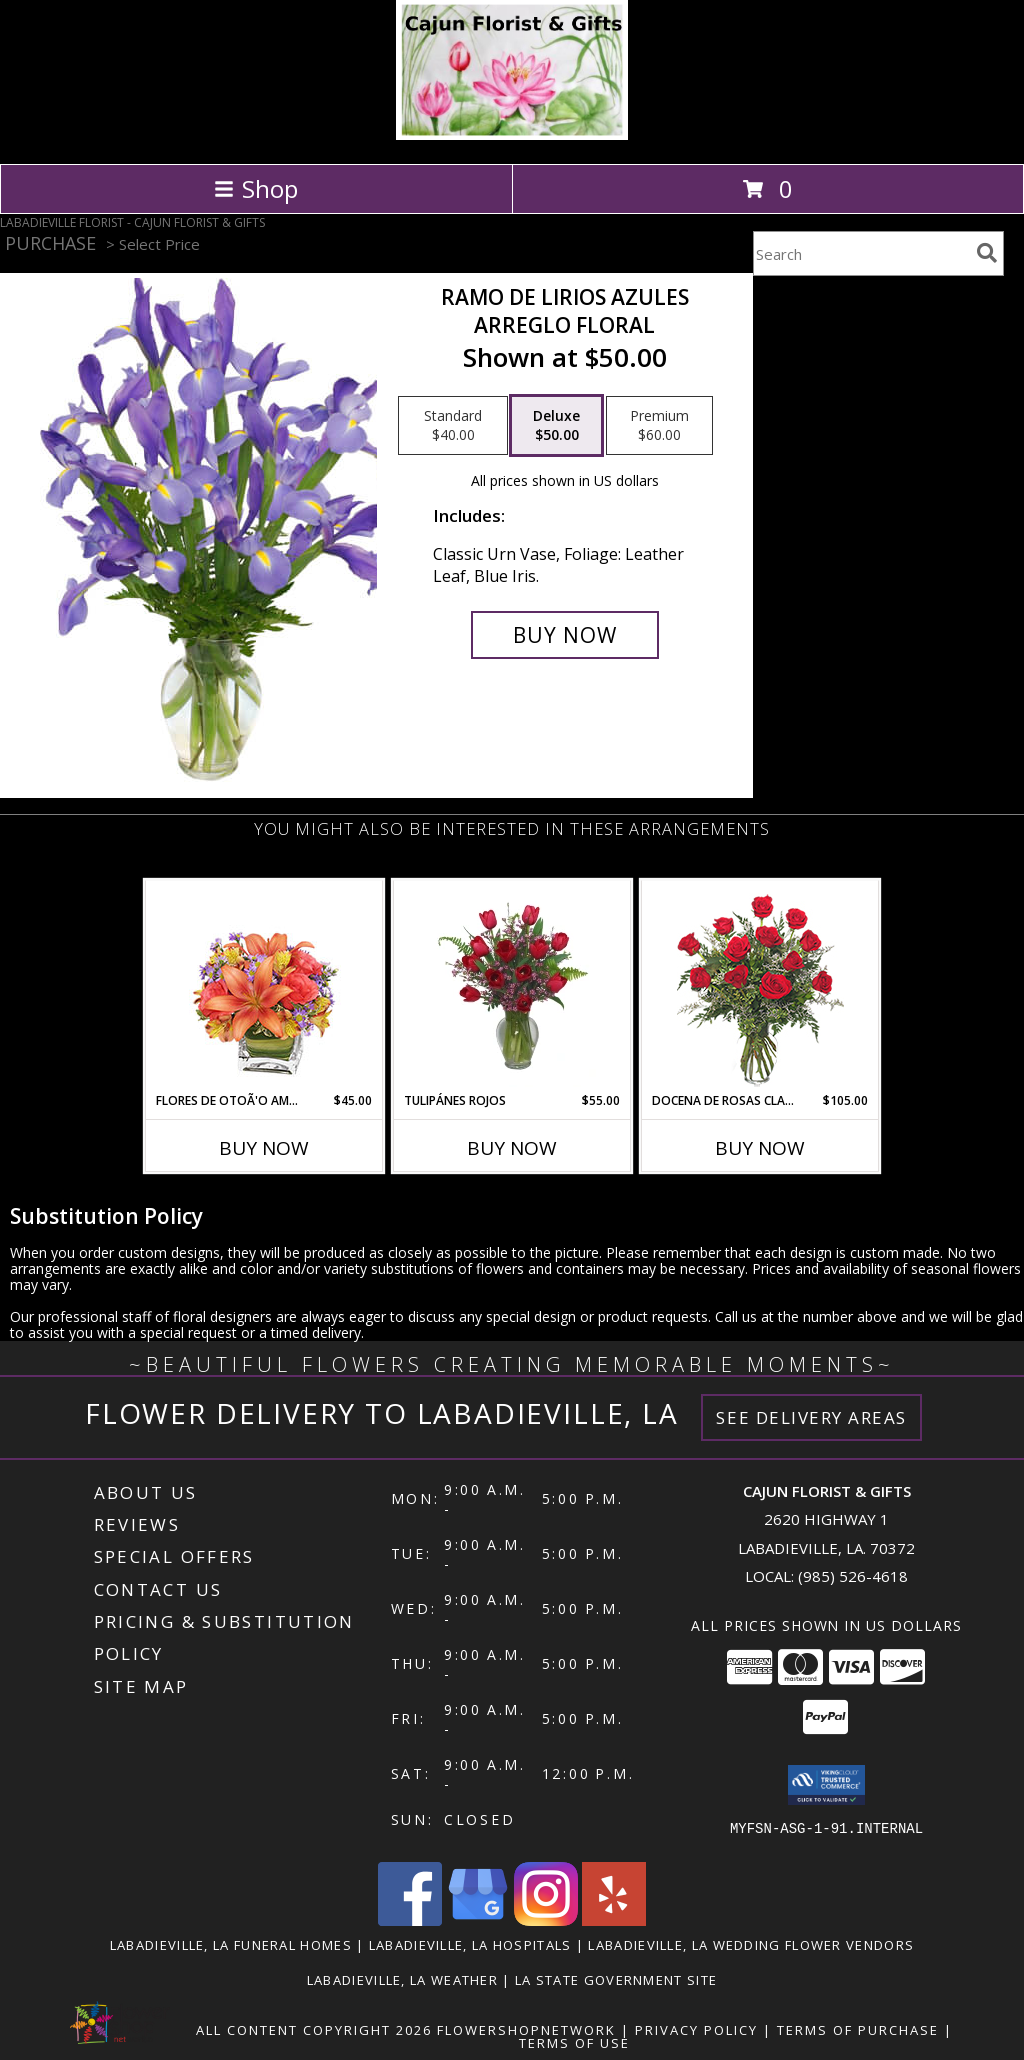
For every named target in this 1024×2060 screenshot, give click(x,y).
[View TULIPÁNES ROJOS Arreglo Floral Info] (512, 986)
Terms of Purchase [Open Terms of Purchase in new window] (858, 2030)
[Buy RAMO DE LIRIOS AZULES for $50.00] (565, 635)
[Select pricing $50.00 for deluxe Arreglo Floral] (556, 426)
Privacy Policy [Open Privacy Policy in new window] (696, 2030)
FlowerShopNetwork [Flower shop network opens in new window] (526, 2030)
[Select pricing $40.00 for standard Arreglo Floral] (453, 426)
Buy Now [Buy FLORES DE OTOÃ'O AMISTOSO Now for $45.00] (264, 1148)
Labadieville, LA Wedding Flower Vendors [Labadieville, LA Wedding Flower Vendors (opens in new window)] (751, 1945)
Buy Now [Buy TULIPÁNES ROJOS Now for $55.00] (512, 1148)
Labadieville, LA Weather (402, 1980)
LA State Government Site (616, 1980)
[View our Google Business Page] (478, 1920)
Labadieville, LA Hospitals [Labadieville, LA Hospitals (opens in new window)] (470, 1945)
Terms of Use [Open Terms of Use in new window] (574, 2043)
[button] (826, 1785)
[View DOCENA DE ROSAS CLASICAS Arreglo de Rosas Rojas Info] (760, 986)
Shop (256, 188)
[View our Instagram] (546, 1920)
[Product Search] (861, 253)
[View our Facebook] (410, 1920)
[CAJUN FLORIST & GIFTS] (512, 134)
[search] (987, 253)
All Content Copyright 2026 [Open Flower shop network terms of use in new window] (314, 2030)
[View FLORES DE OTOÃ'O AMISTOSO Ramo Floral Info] (264, 986)
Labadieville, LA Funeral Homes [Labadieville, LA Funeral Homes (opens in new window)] (231, 1945)
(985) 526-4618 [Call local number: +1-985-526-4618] (853, 1576)
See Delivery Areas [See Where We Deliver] (811, 1417)
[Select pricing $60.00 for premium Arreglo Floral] (659, 426)
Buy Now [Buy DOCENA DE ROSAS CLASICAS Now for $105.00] (760, 1148)
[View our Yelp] (614, 1920)
